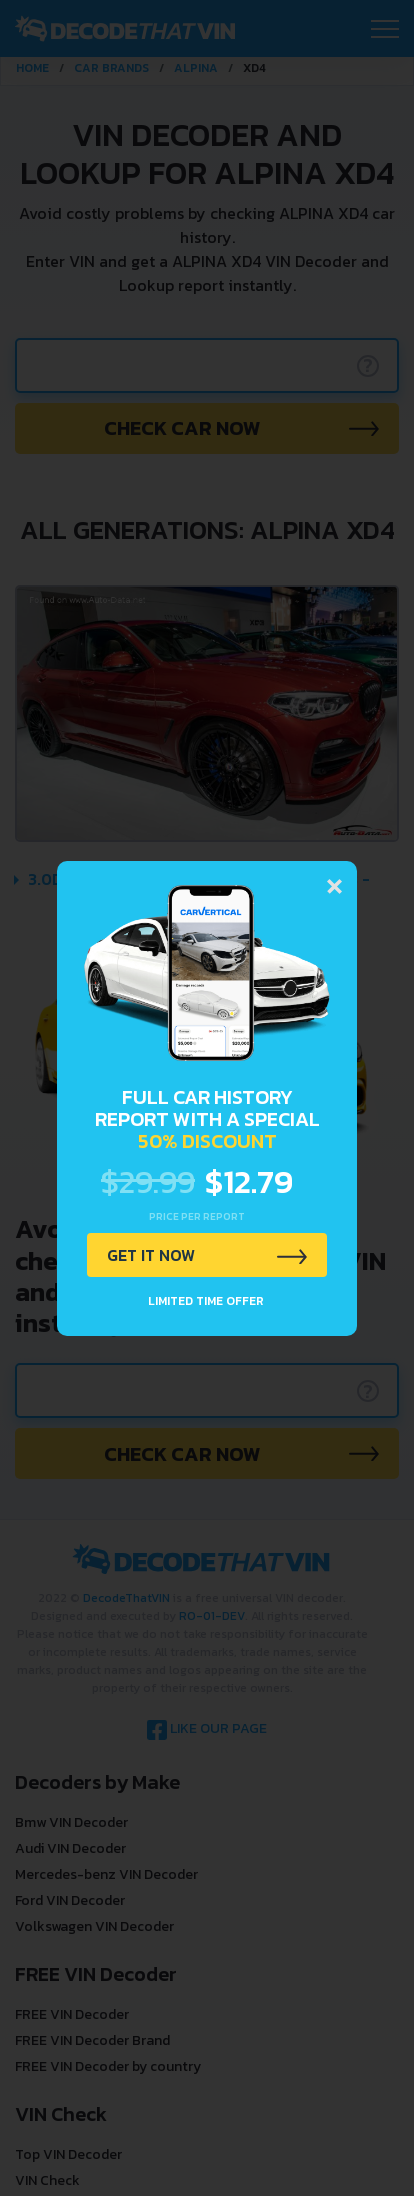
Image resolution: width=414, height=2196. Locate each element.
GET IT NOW (151, 1255)
